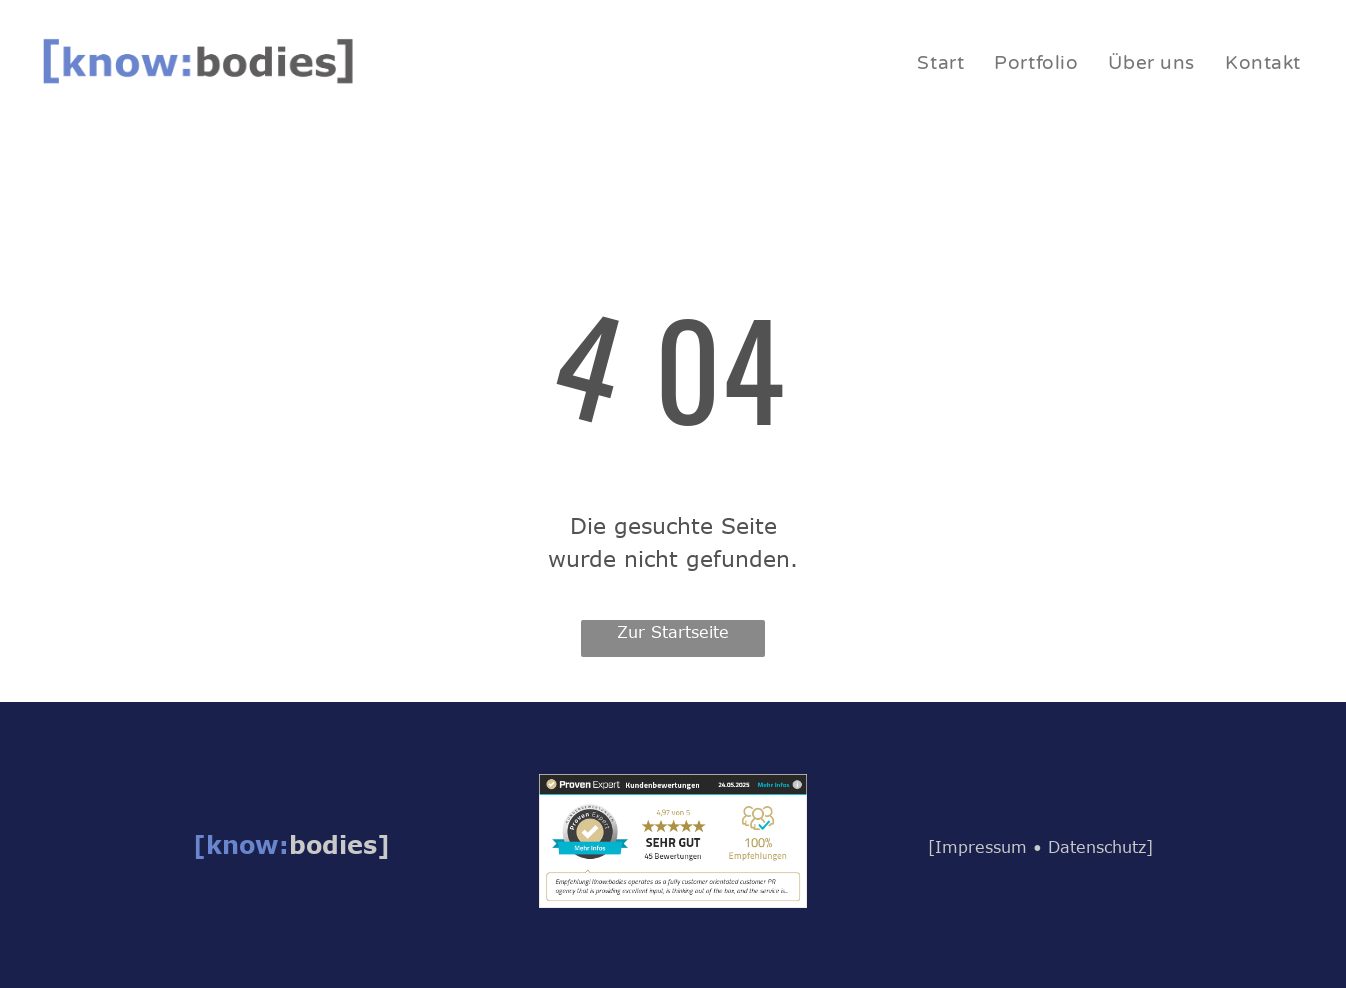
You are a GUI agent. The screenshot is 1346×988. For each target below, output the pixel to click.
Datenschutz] (1100, 847)
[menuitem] (940, 63)
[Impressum (977, 847)
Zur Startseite (673, 632)
